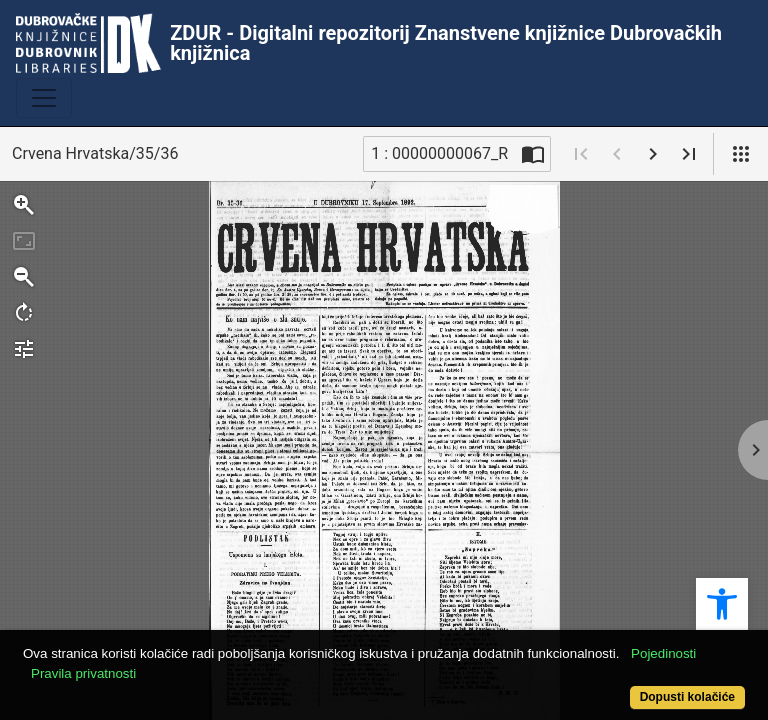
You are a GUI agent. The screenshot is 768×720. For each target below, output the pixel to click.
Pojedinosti (663, 653)
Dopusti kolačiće (687, 697)
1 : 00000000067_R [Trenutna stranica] (439, 153)
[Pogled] (741, 154)
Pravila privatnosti (83, 673)
